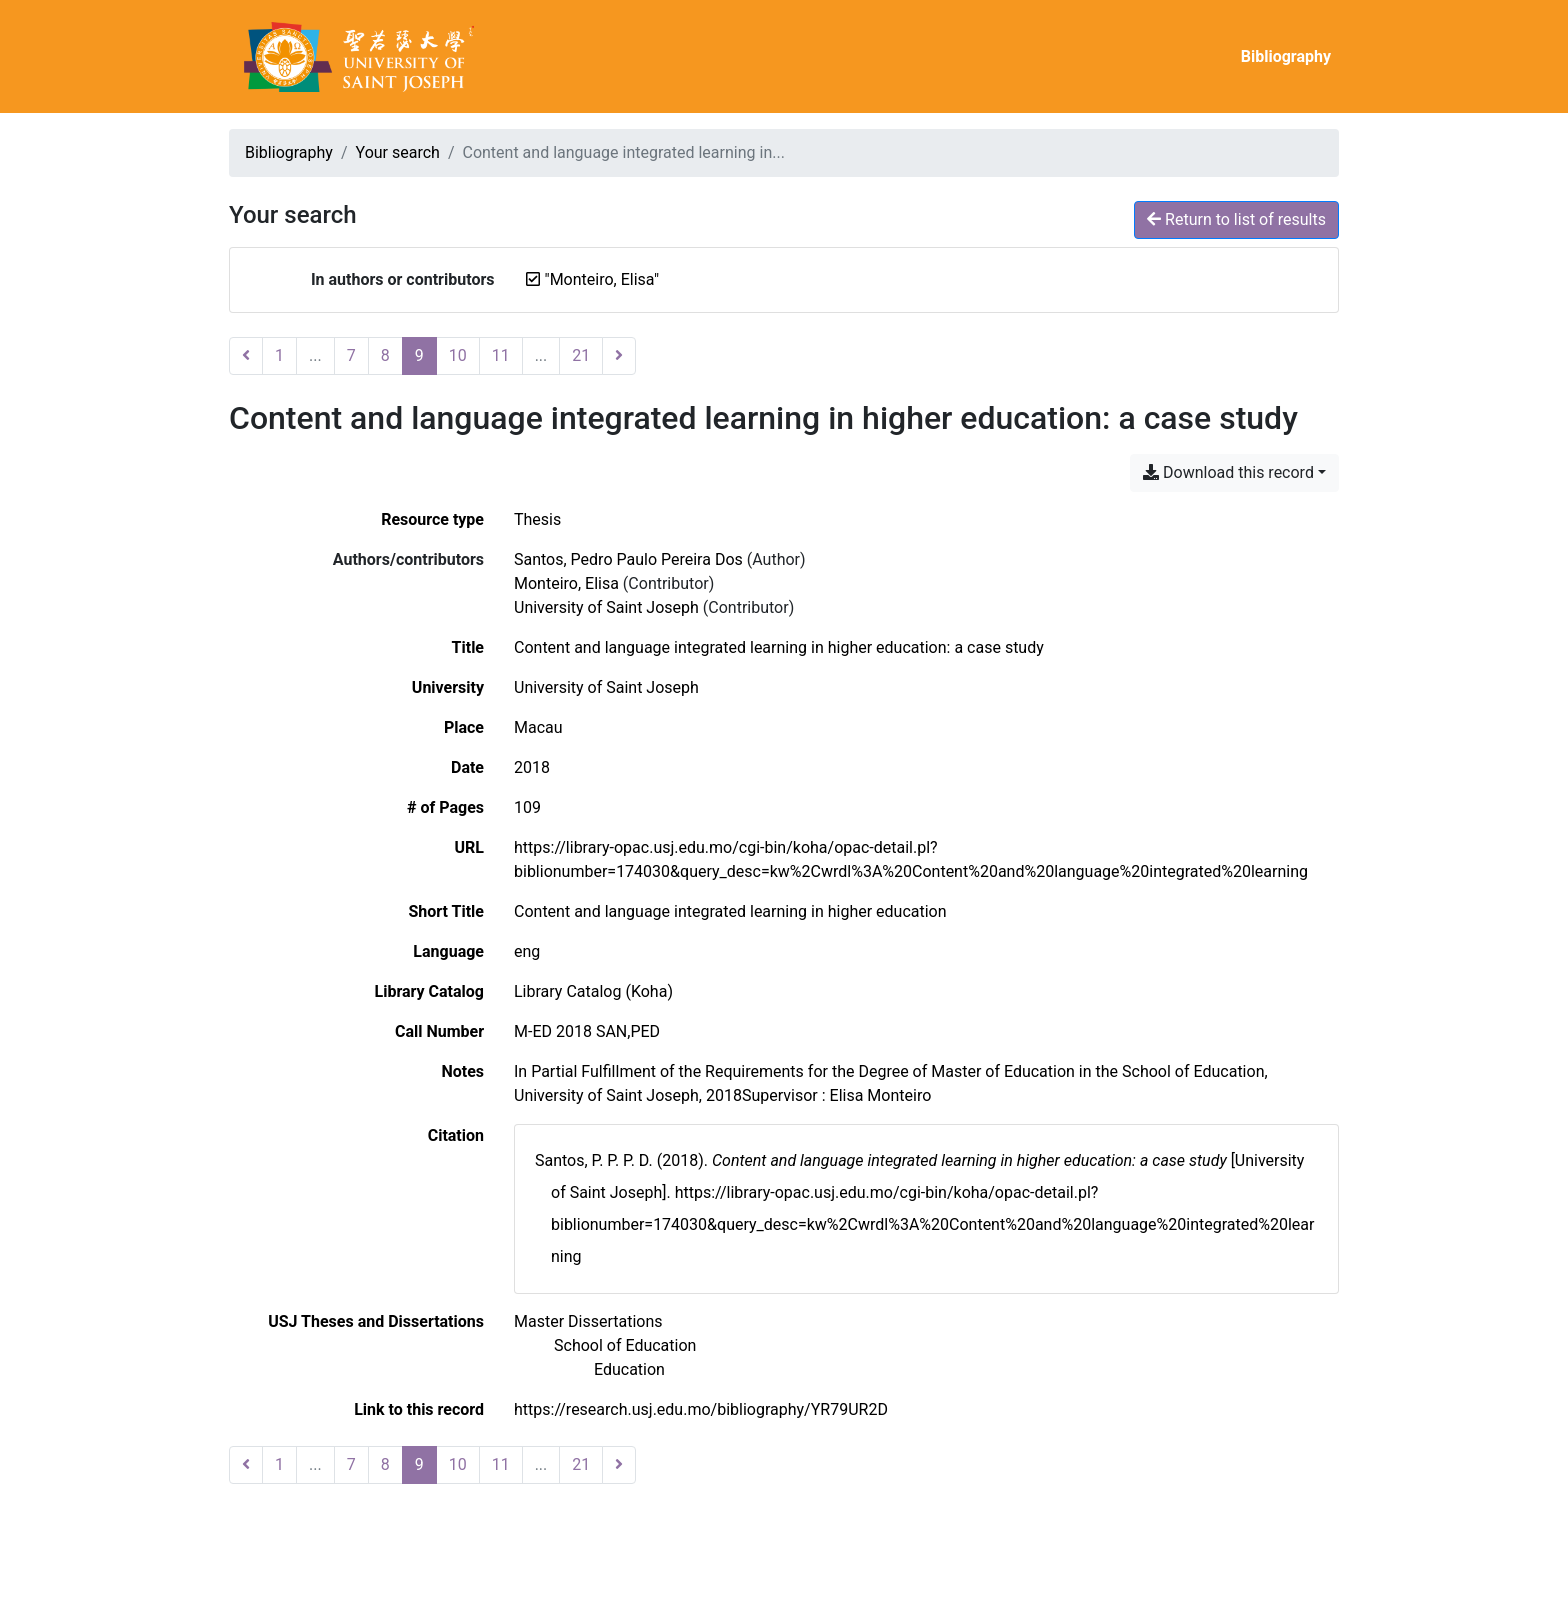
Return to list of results (1236, 219)
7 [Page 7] (351, 355)
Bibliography (1286, 56)
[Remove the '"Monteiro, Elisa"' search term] (602, 279)
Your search (398, 152)
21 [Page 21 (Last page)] (581, 355)
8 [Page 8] (385, 355)
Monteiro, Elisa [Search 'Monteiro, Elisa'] (566, 583)
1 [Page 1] (279, 355)
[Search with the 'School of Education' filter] (625, 1345)
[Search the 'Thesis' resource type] (537, 519)
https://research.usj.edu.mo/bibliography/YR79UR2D (701, 1409)
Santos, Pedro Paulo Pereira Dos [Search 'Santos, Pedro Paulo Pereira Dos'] (628, 559)
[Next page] (619, 356)
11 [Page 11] (501, 355)
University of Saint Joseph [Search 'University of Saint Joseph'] (606, 607)
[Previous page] (246, 356)
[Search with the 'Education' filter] (629, 1369)
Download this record (1228, 472)
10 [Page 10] (458, 355)
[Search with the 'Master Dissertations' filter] (588, 1321)
